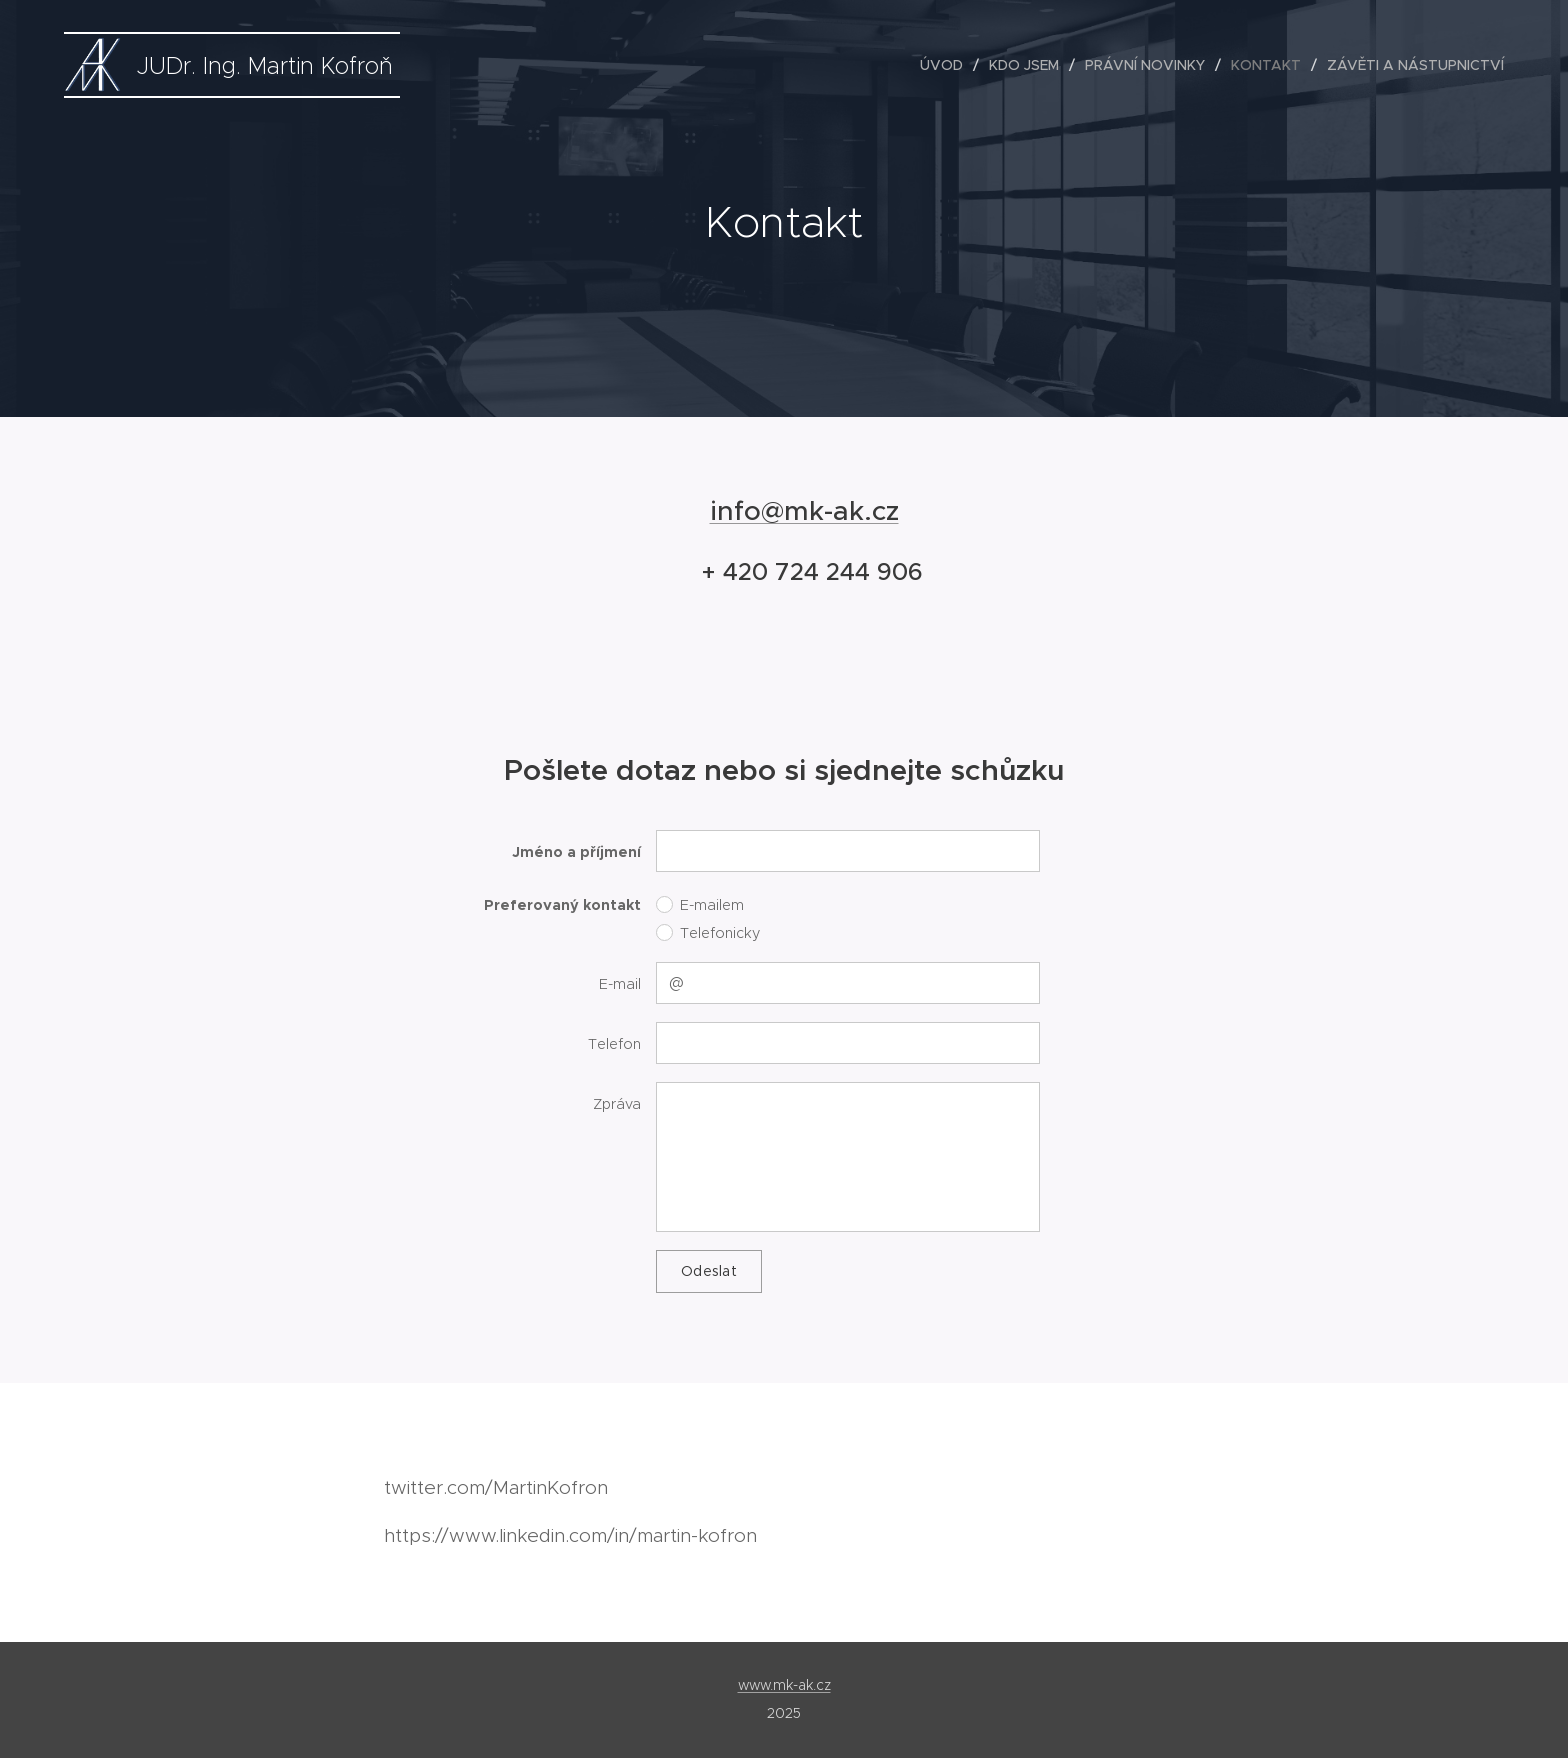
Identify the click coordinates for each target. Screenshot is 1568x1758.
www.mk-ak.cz (784, 1685)
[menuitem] (947, 65)
